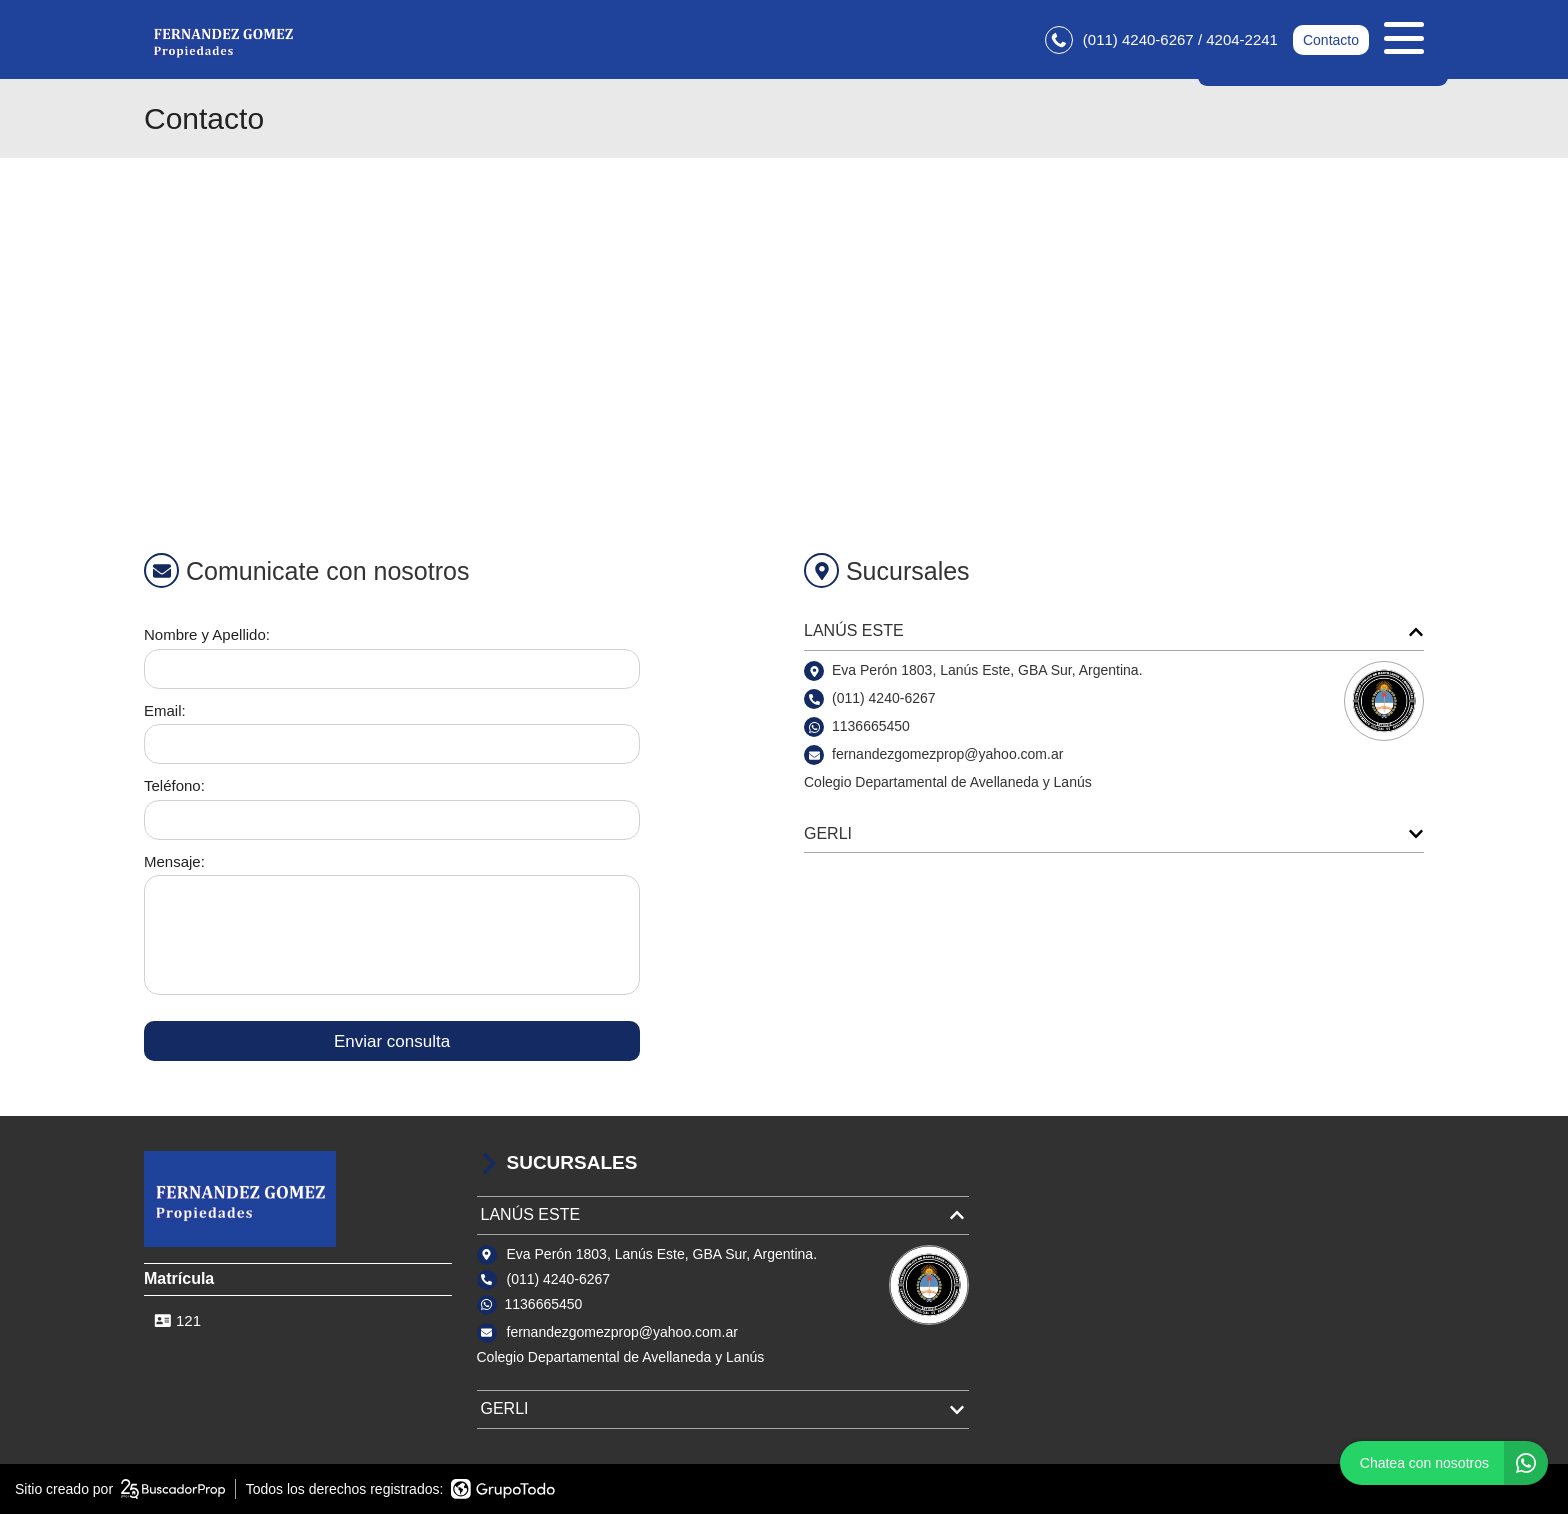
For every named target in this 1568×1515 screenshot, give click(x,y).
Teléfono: (174, 786)
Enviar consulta (392, 1041)
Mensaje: (174, 862)
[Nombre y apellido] (392, 670)
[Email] (392, 745)
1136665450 (871, 727)
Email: (165, 711)
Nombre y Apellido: (207, 635)
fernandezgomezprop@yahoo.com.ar (622, 1333)
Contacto (1331, 40)
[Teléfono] (392, 821)
